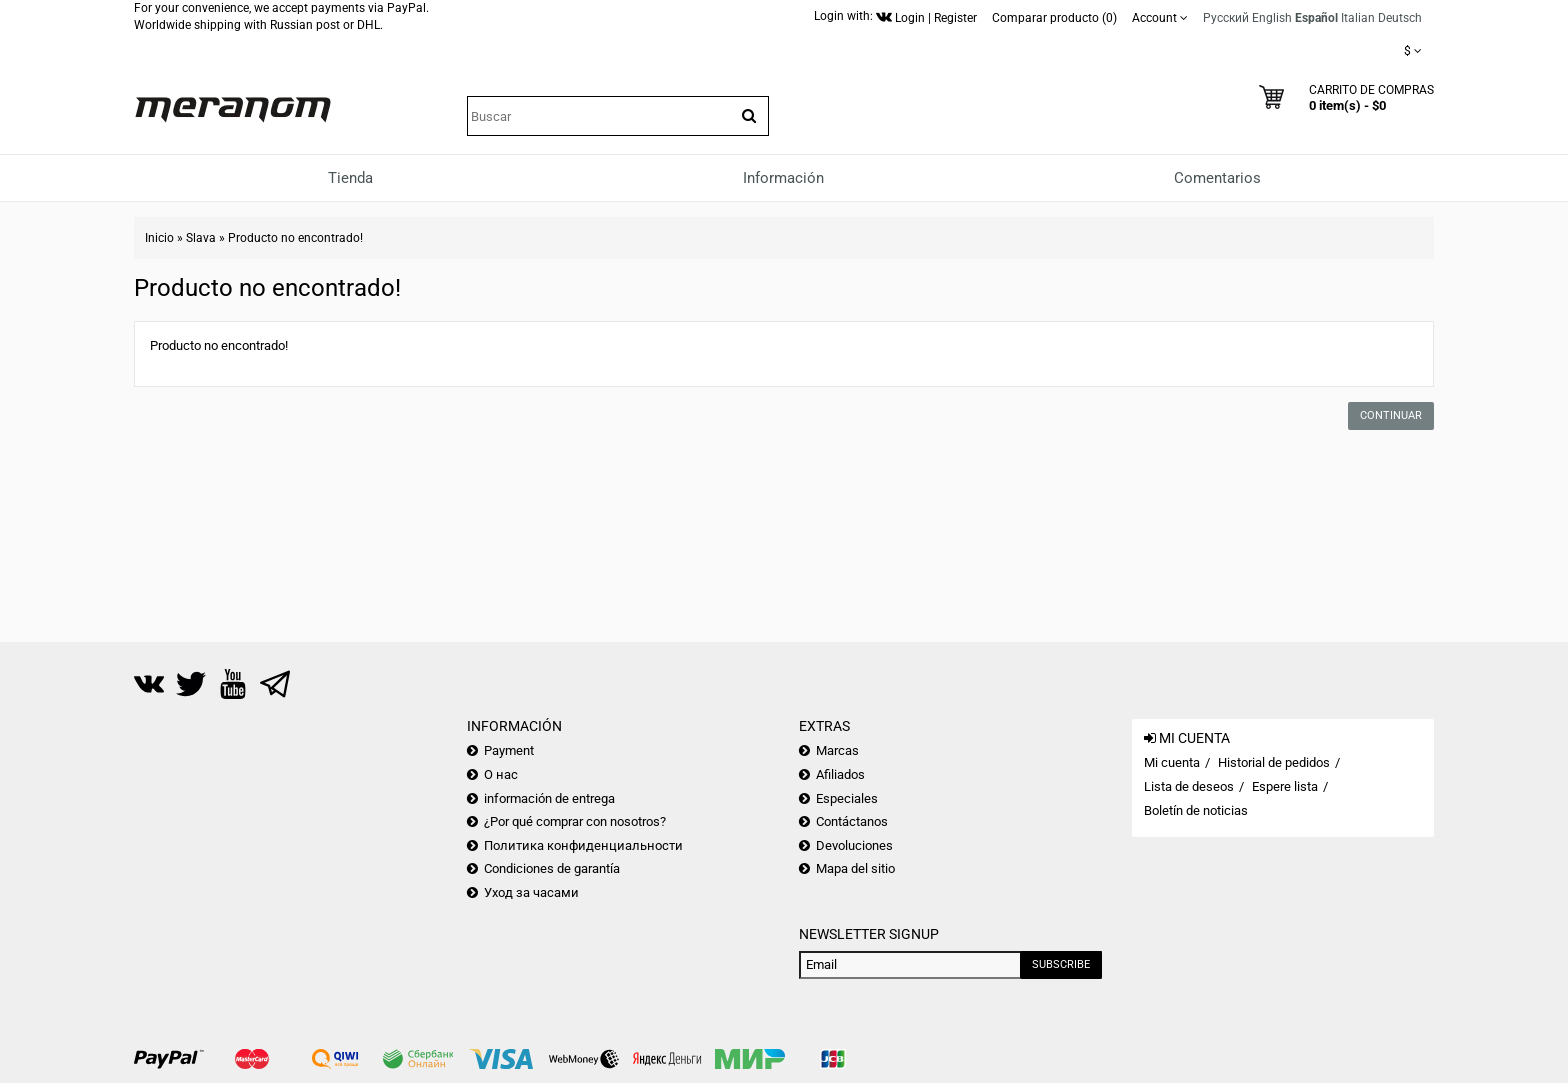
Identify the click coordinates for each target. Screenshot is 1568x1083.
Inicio (159, 238)
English (1272, 18)
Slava (201, 238)
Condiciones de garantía (552, 868)
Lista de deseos (1189, 786)
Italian (1358, 18)
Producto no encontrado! (295, 238)
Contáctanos (852, 821)
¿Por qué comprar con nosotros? (575, 821)
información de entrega (549, 798)
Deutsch (1400, 18)
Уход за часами (531, 892)
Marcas (837, 750)
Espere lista (1285, 786)
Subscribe (1061, 964)
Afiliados (840, 774)
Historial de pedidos (1274, 762)
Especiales (847, 798)
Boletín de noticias (1196, 810)
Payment (509, 750)
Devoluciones (854, 845)
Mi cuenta (1172, 762)
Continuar (1391, 415)
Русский (1226, 18)
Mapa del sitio (855, 868)
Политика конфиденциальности (583, 845)
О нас (501, 774)
